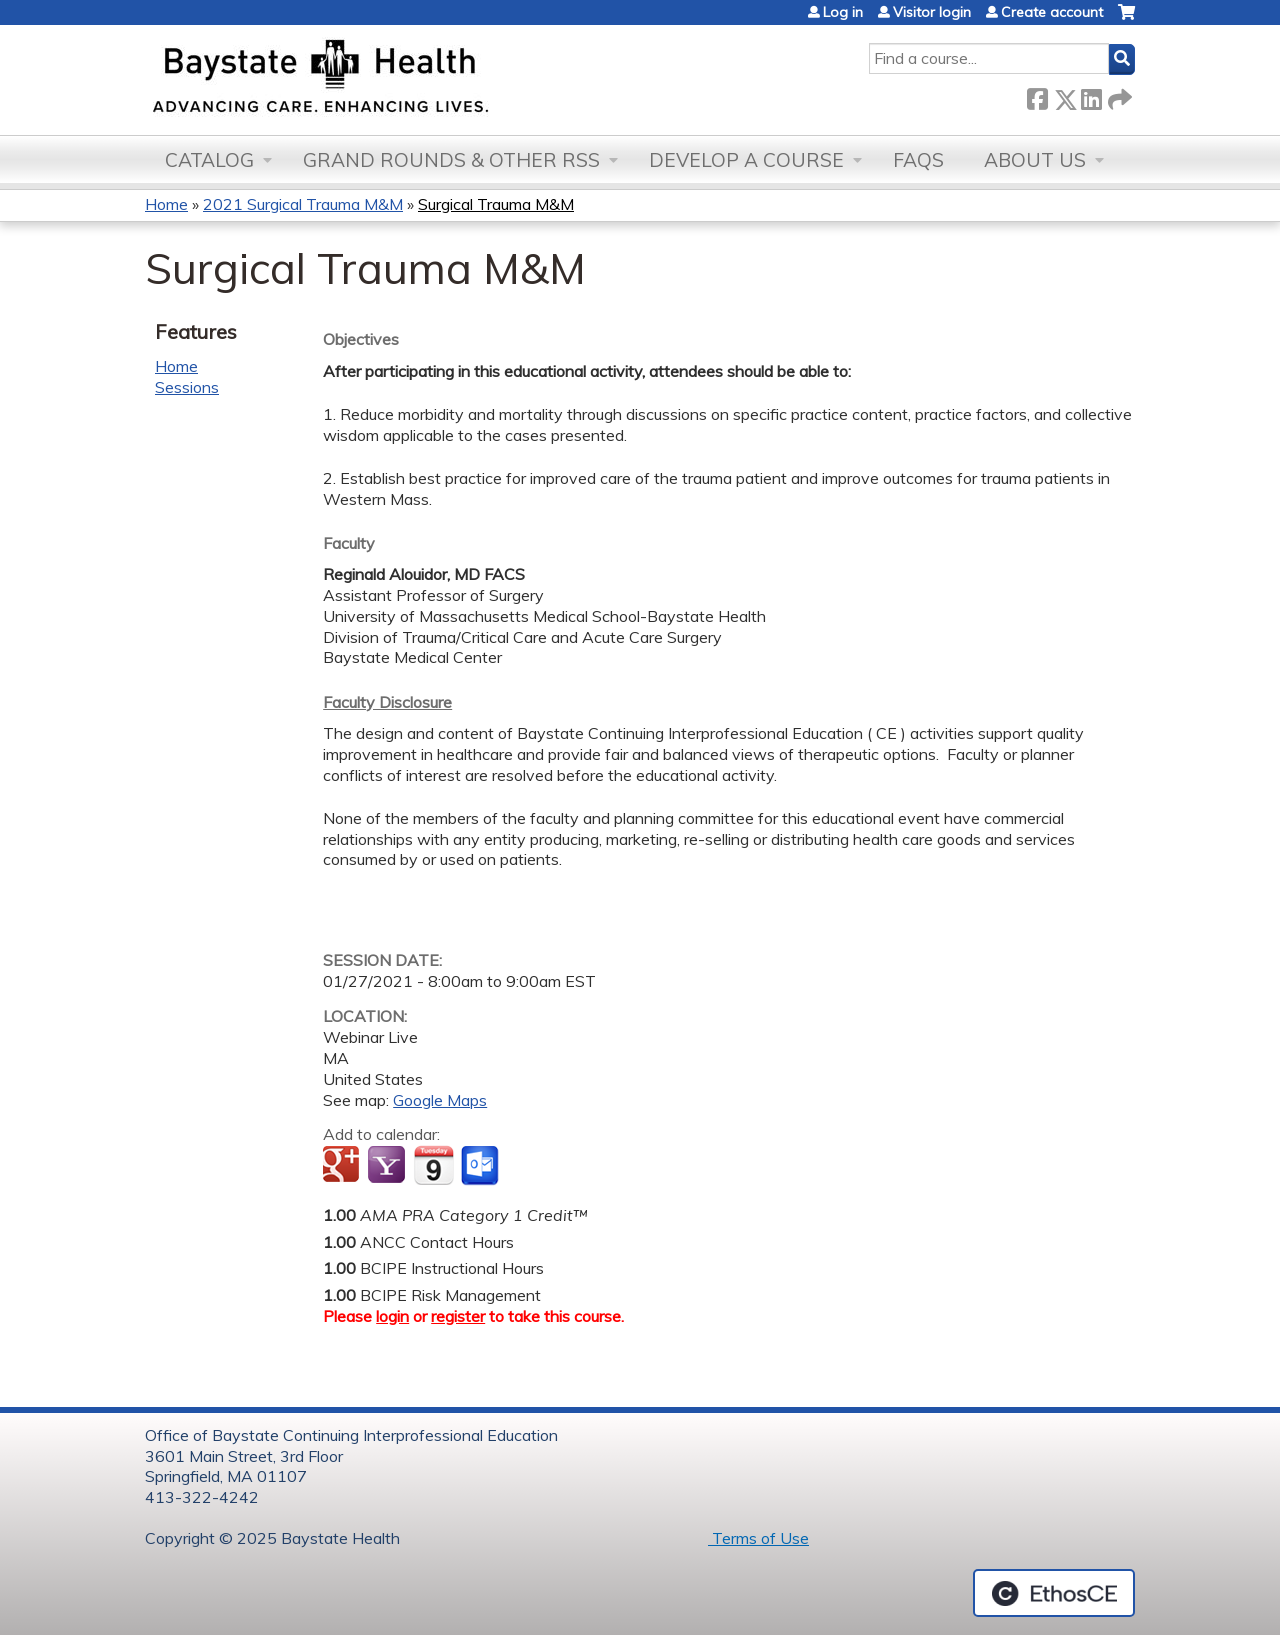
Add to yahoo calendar (388, 1166)
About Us (1035, 160)
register (458, 1316)
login (392, 1316)
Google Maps (440, 1100)
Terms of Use (758, 1538)
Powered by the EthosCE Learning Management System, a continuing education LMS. (1054, 1593)
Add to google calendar (343, 1166)
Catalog (209, 160)
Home (166, 204)
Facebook (1037, 95)
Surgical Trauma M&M (496, 204)
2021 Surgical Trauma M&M (303, 204)
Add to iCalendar (433, 1165)
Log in (843, 12)
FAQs (918, 160)
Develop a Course (746, 160)
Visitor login (932, 12)
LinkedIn (1091, 95)
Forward (1118, 95)
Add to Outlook (481, 1166)
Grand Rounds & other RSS (451, 160)
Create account (1052, 12)
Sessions (187, 387)
